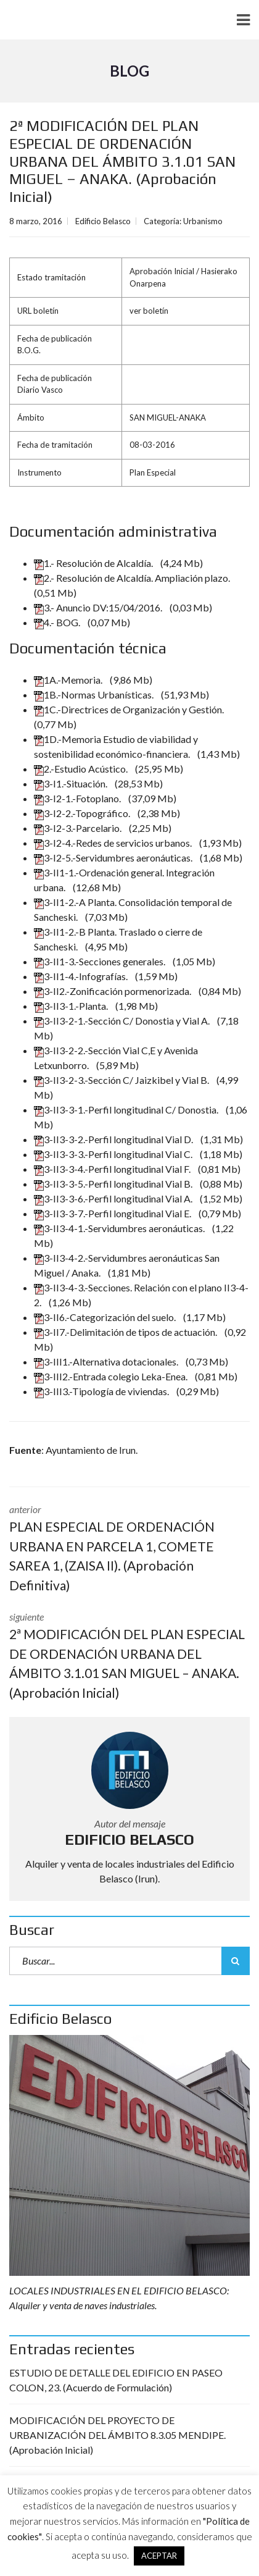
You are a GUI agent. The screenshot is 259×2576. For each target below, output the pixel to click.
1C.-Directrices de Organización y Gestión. (130, 709)
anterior (129, 1549)
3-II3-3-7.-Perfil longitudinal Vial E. (113, 1213)
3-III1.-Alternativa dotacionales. (107, 1361)
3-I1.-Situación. (71, 783)
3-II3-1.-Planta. (72, 1006)
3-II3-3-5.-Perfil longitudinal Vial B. (114, 1183)
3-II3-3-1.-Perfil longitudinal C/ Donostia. (127, 1109)
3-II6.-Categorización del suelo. (106, 1317)
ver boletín (149, 311)
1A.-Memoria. (69, 680)
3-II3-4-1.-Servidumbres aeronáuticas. (120, 1228)
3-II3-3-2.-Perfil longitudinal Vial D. (114, 1139)
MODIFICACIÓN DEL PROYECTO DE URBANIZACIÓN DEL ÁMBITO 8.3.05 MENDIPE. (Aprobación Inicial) (117, 2435)
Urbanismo (203, 221)
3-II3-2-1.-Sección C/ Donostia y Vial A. (123, 1020)
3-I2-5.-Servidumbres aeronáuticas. (114, 857)
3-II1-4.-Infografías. (82, 976)
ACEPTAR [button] (159, 2556)
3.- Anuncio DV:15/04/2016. (99, 607)
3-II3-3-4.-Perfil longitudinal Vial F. (113, 1169)
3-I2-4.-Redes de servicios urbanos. (114, 843)
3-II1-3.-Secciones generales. (100, 961)
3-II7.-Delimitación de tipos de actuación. (126, 1332)
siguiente (129, 1656)
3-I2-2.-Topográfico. (83, 813)
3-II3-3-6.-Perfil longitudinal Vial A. (114, 1198)
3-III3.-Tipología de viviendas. (102, 1391)
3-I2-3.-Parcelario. (78, 828)
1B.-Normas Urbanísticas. (94, 694)
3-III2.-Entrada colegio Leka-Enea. (111, 1376)
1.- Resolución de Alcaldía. (94, 563)
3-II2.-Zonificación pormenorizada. (113, 991)
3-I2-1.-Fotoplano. (78, 798)
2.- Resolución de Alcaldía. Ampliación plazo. (133, 578)
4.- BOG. (58, 622)
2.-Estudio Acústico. (82, 768)
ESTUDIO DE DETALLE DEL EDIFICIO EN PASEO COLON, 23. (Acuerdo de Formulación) (116, 2380)
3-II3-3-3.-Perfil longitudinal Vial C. (114, 1154)
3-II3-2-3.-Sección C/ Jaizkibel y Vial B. (122, 1080)
